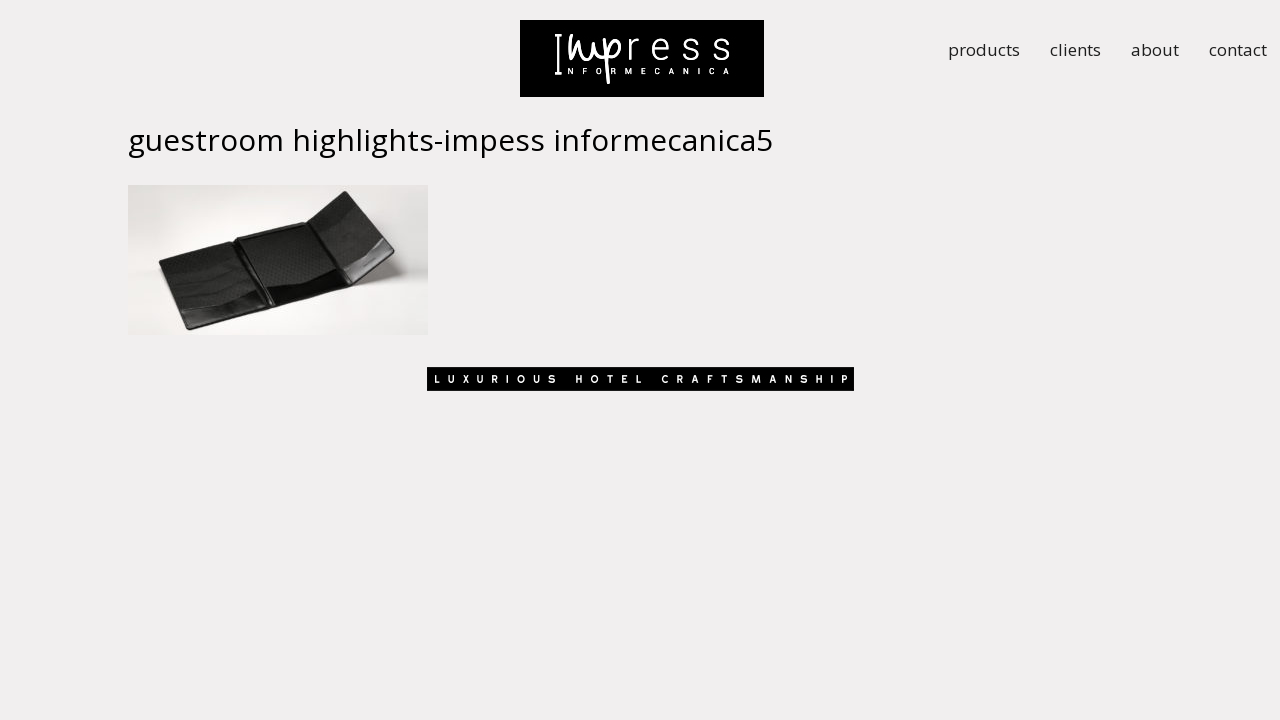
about (1155, 52)
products (984, 52)
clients (1075, 52)
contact (1238, 52)
